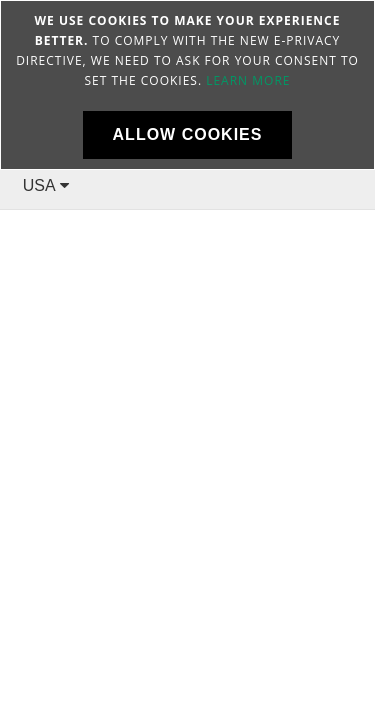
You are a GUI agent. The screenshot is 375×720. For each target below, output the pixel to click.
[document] (187, 85)
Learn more (248, 80)
